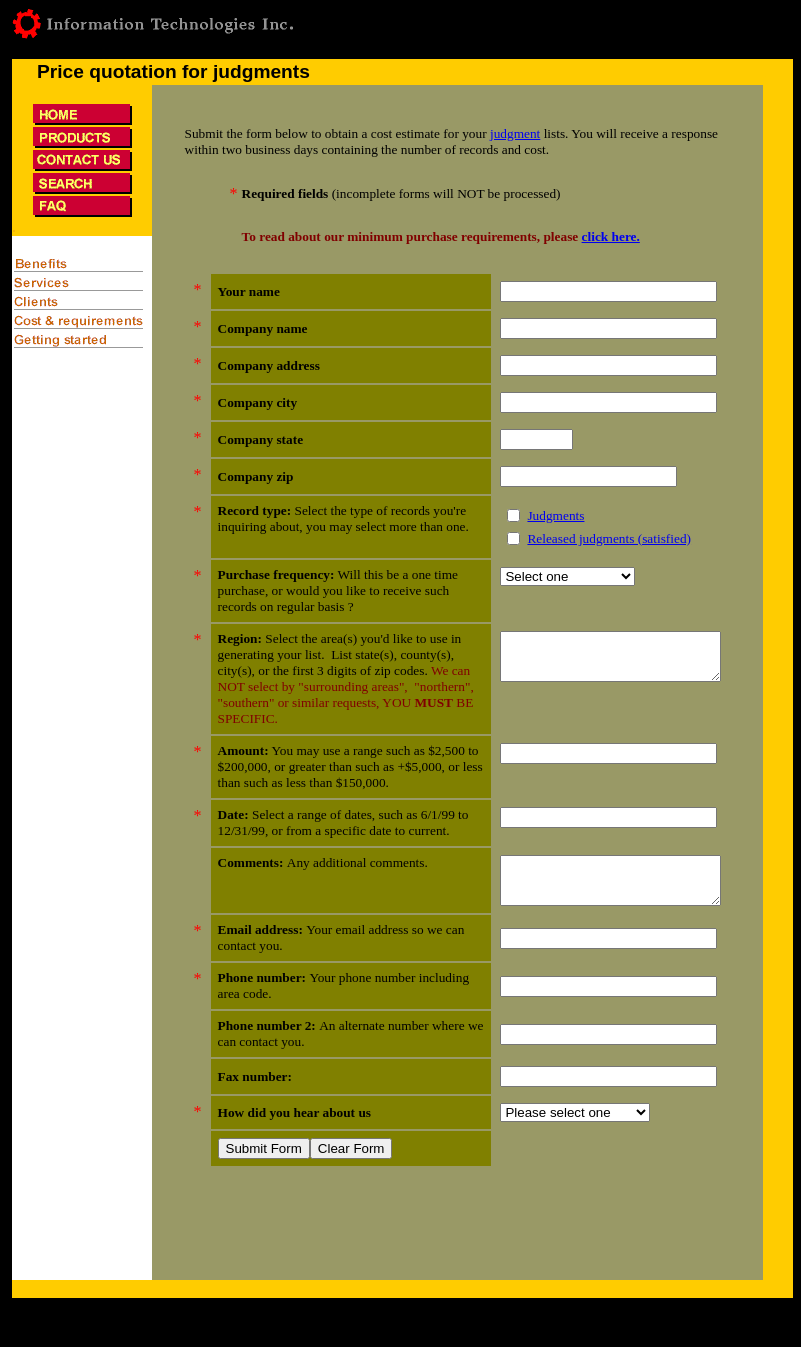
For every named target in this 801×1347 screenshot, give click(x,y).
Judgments (530, 515)
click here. (611, 236)
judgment (515, 133)
